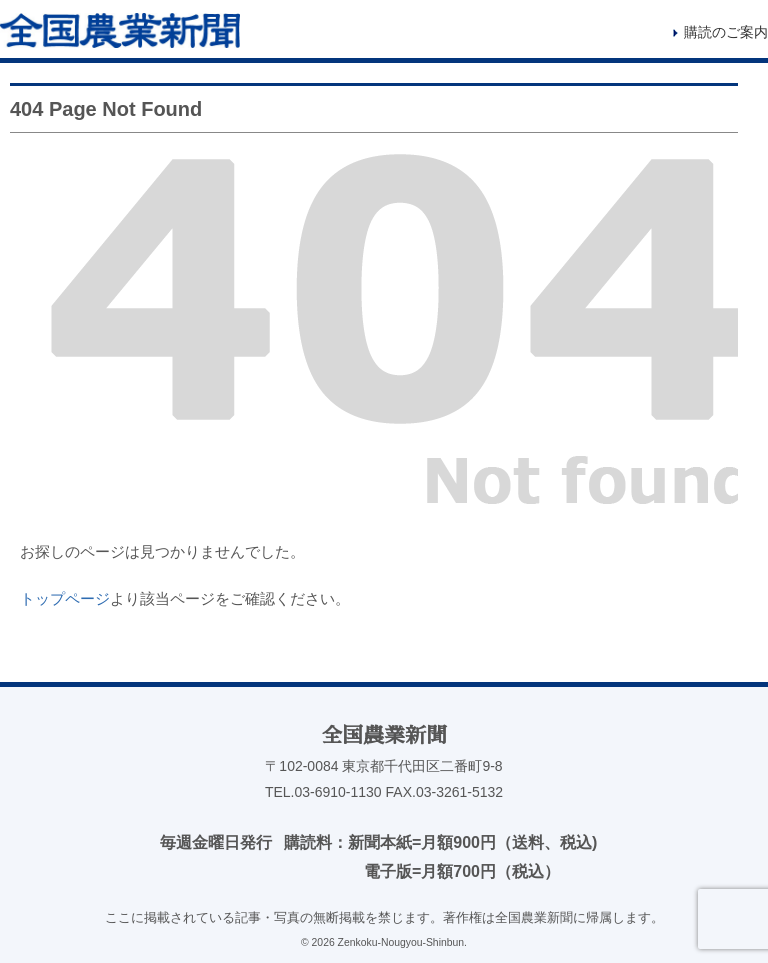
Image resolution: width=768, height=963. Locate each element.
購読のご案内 (726, 32)
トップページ (65, 598)
